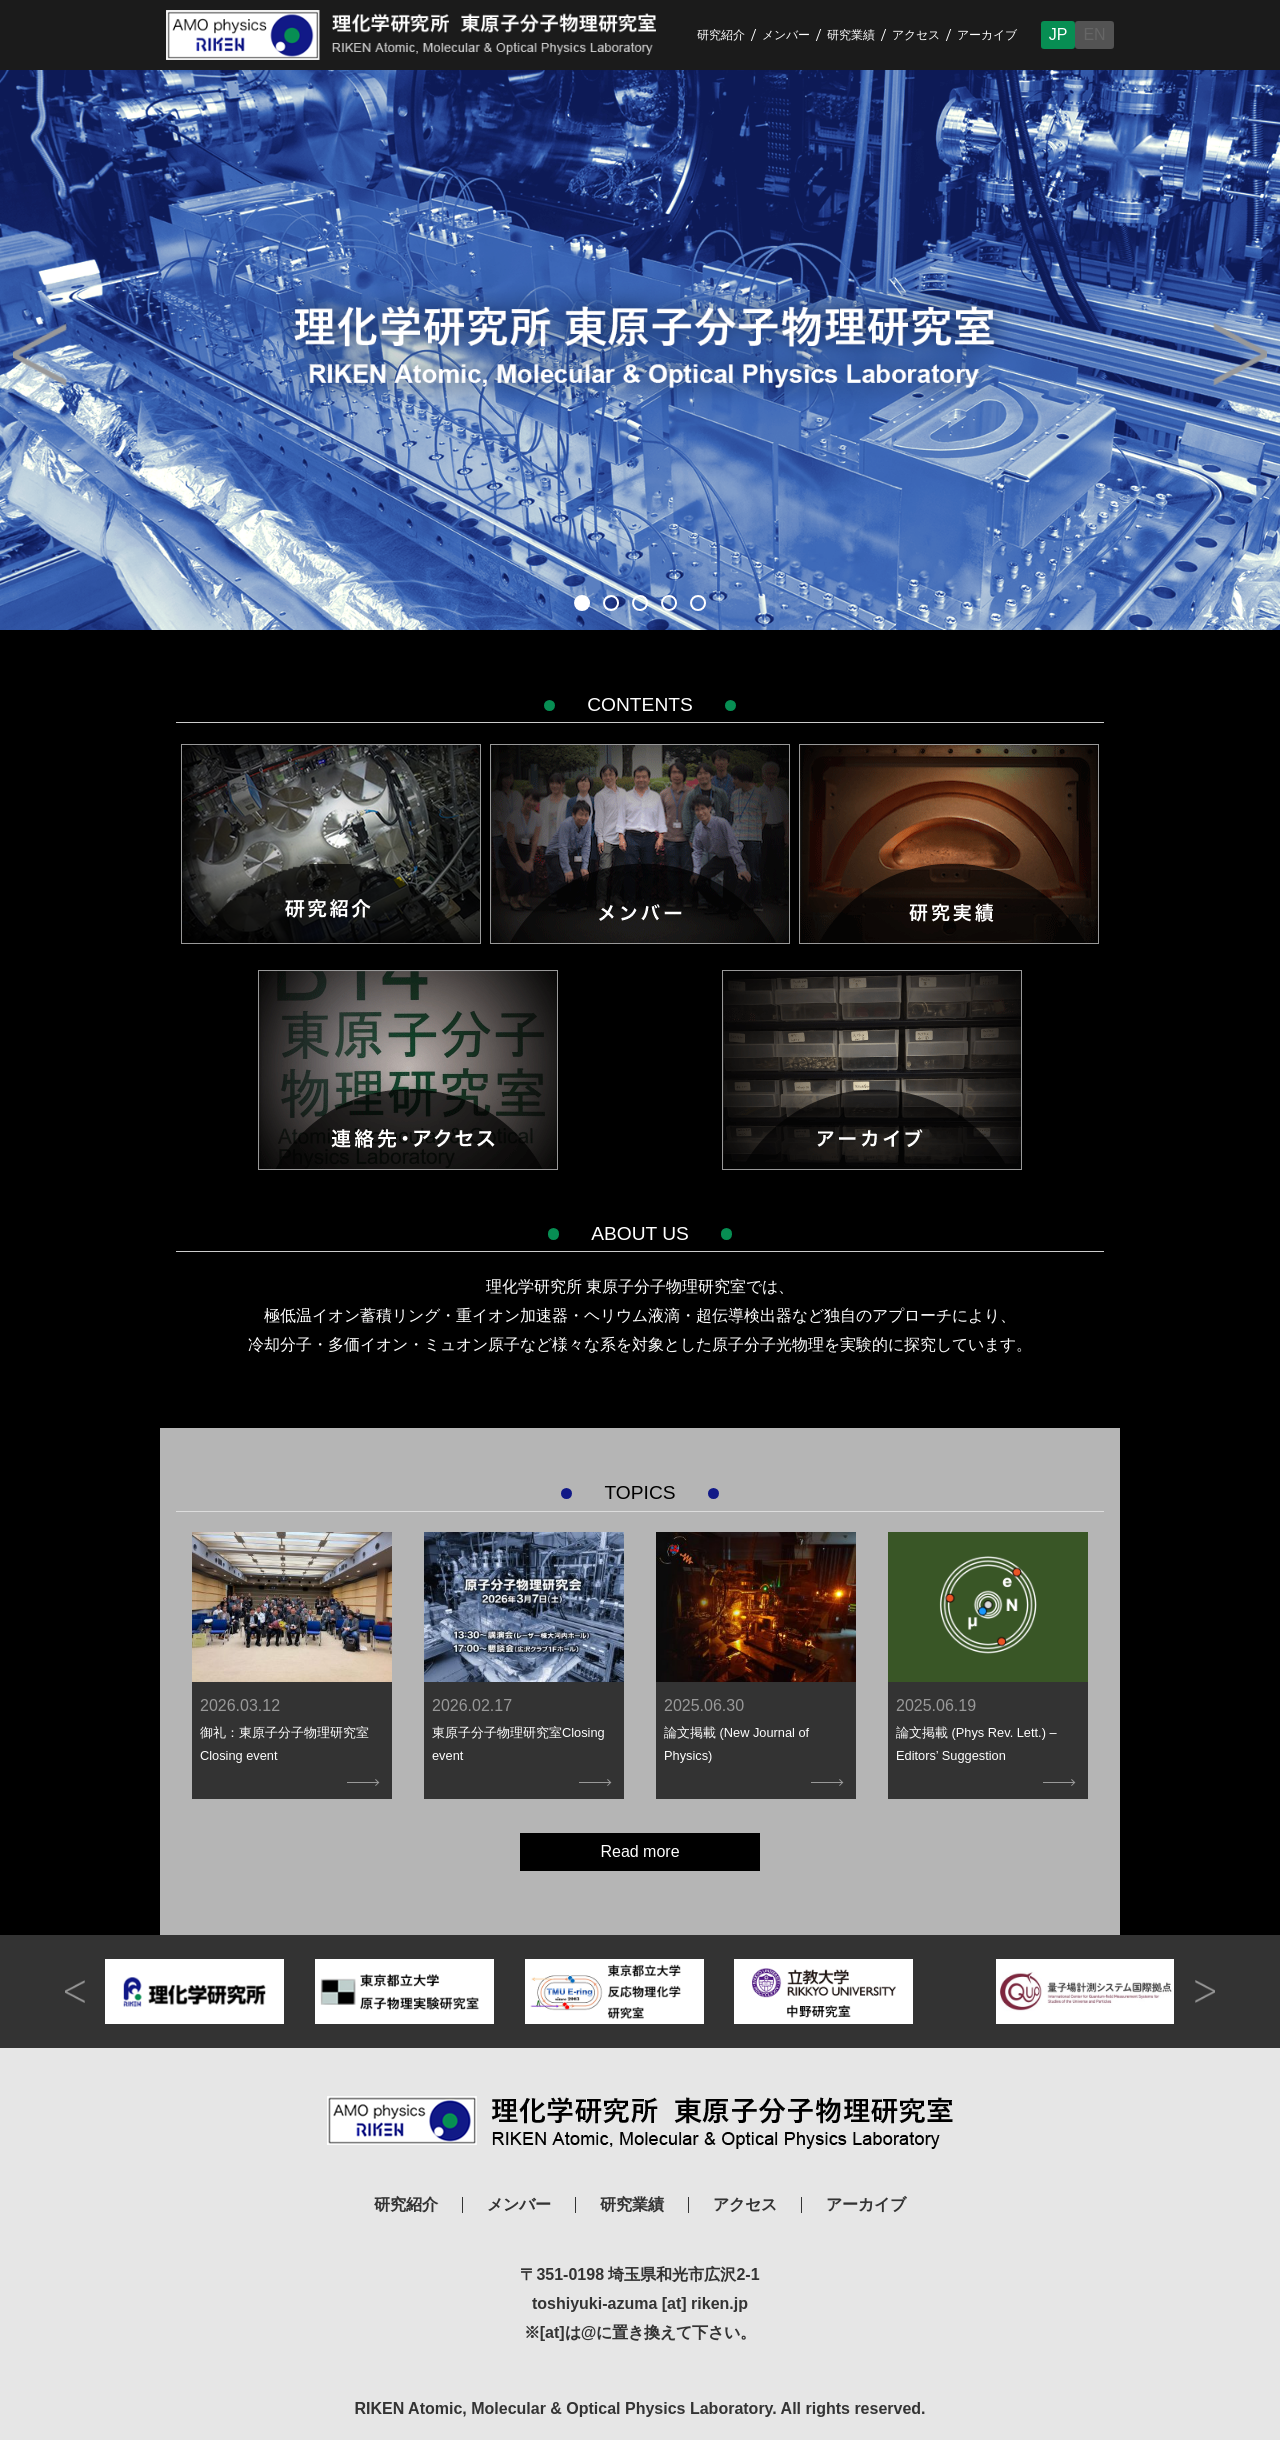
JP (1058, 34)
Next (1240, 355)
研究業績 (851, 35)
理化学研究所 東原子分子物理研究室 (640, 2122)
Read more (639, 1851)
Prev (40, 355)
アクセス (916, 35)
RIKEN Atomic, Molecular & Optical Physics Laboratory (427, 35)
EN (1094, 34)
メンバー (786, 35)
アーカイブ (987, 35)
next (1205, 1991)
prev (75, 1991)
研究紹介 (721, 35)
